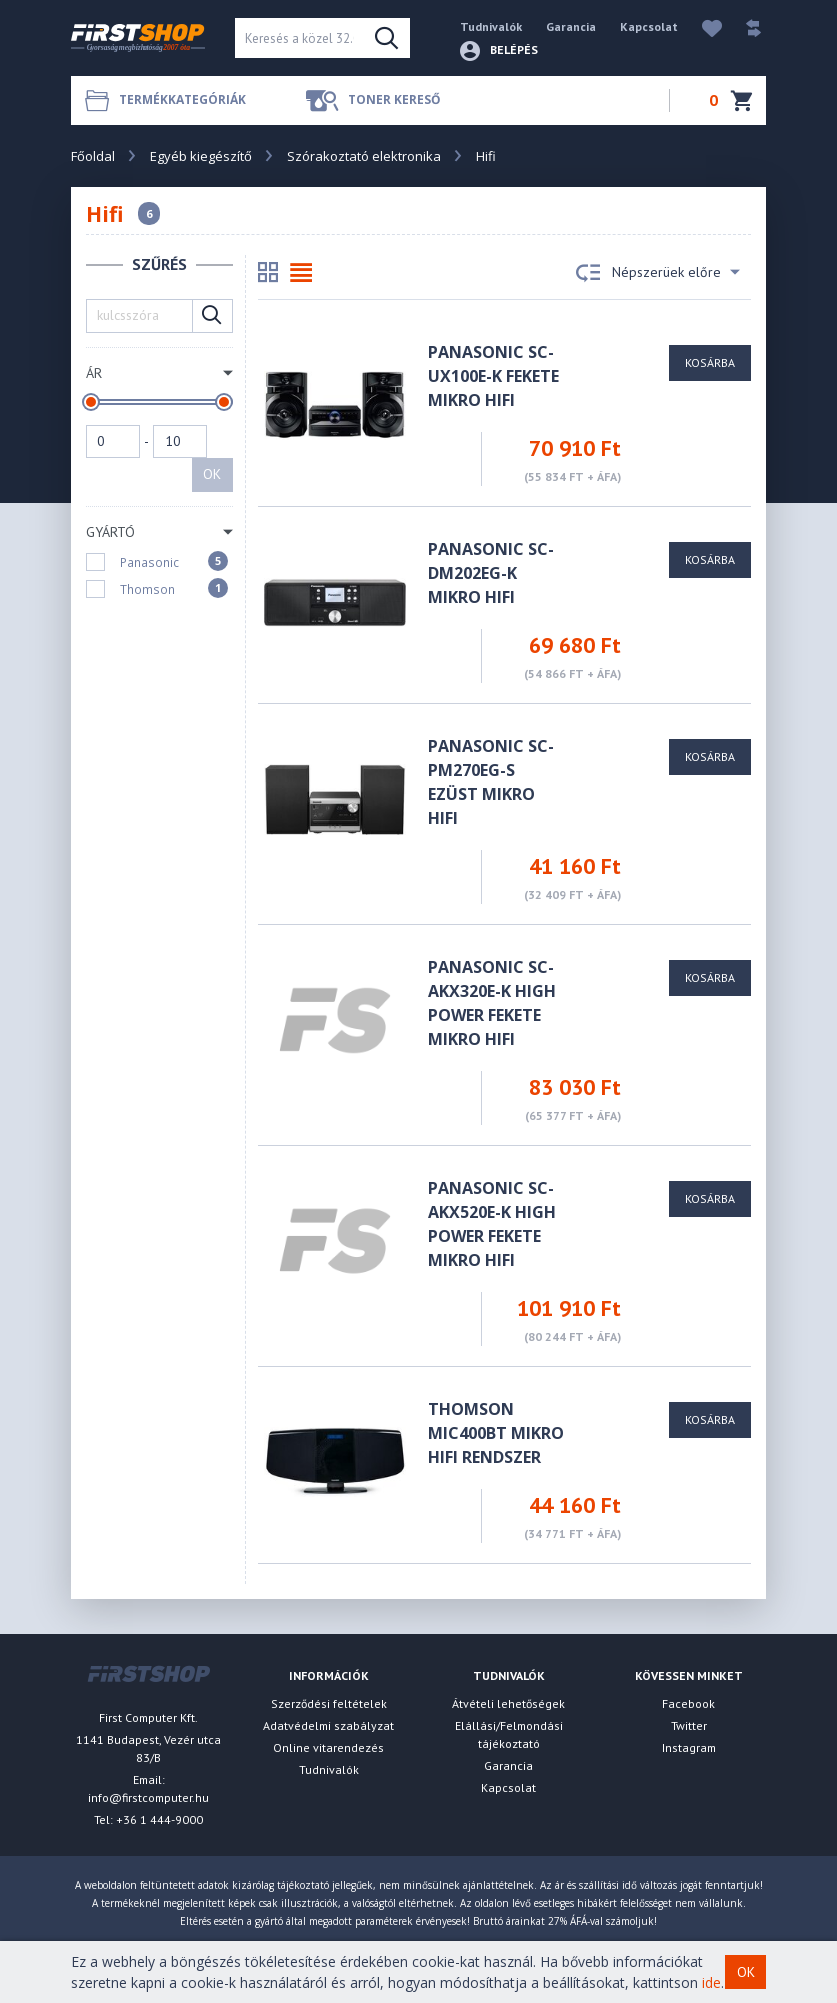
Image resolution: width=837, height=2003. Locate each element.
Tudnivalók (491, 26)
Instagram (689, 1747)
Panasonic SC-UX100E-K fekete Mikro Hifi (493, 376)
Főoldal (93, 156)
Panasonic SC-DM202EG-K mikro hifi (491, 573)
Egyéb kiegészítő (201, 156)
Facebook (688, 1703)
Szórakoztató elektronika (364, 156)
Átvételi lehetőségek (508, 1703)
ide (711, 1982)
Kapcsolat (649, 26)
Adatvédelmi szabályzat (328, 1725)
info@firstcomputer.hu (148, 1797)
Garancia (571, 26)
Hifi (486, 156)
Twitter (689, 1725)
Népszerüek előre (658, 273)
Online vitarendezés (328, 1747)
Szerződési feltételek (329, 1703)
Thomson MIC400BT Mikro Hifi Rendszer (496, 1433)
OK (212, 474)
